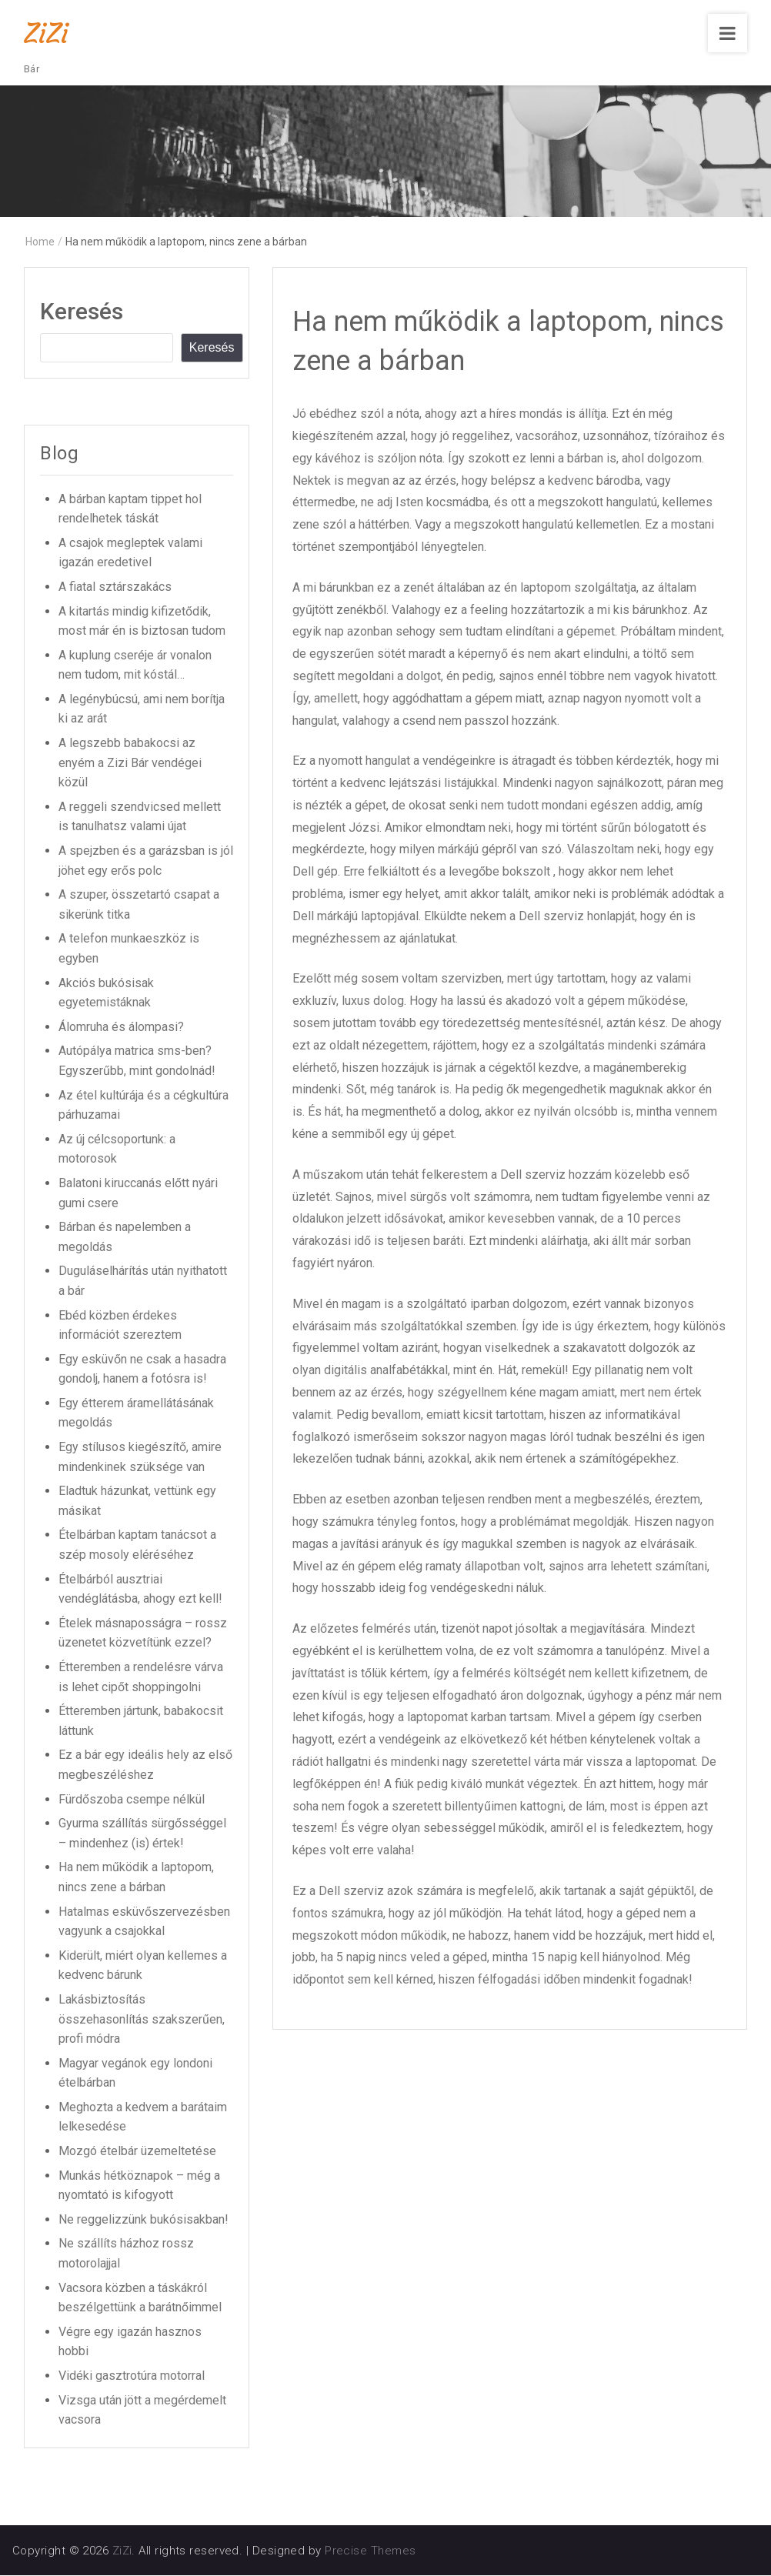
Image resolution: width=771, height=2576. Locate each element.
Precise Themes (370, 2551)
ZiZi (46, 33)
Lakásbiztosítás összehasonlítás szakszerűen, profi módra (141, 2020)
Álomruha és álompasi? (121, 1027)
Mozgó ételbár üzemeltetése (137, 2151)
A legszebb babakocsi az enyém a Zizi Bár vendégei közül (130, 763)
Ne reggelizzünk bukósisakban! (143, 2220)
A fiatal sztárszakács (115, 587)
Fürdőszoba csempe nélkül (131, 1800)
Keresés (81, 312)
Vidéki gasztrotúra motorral (131, 2376)
